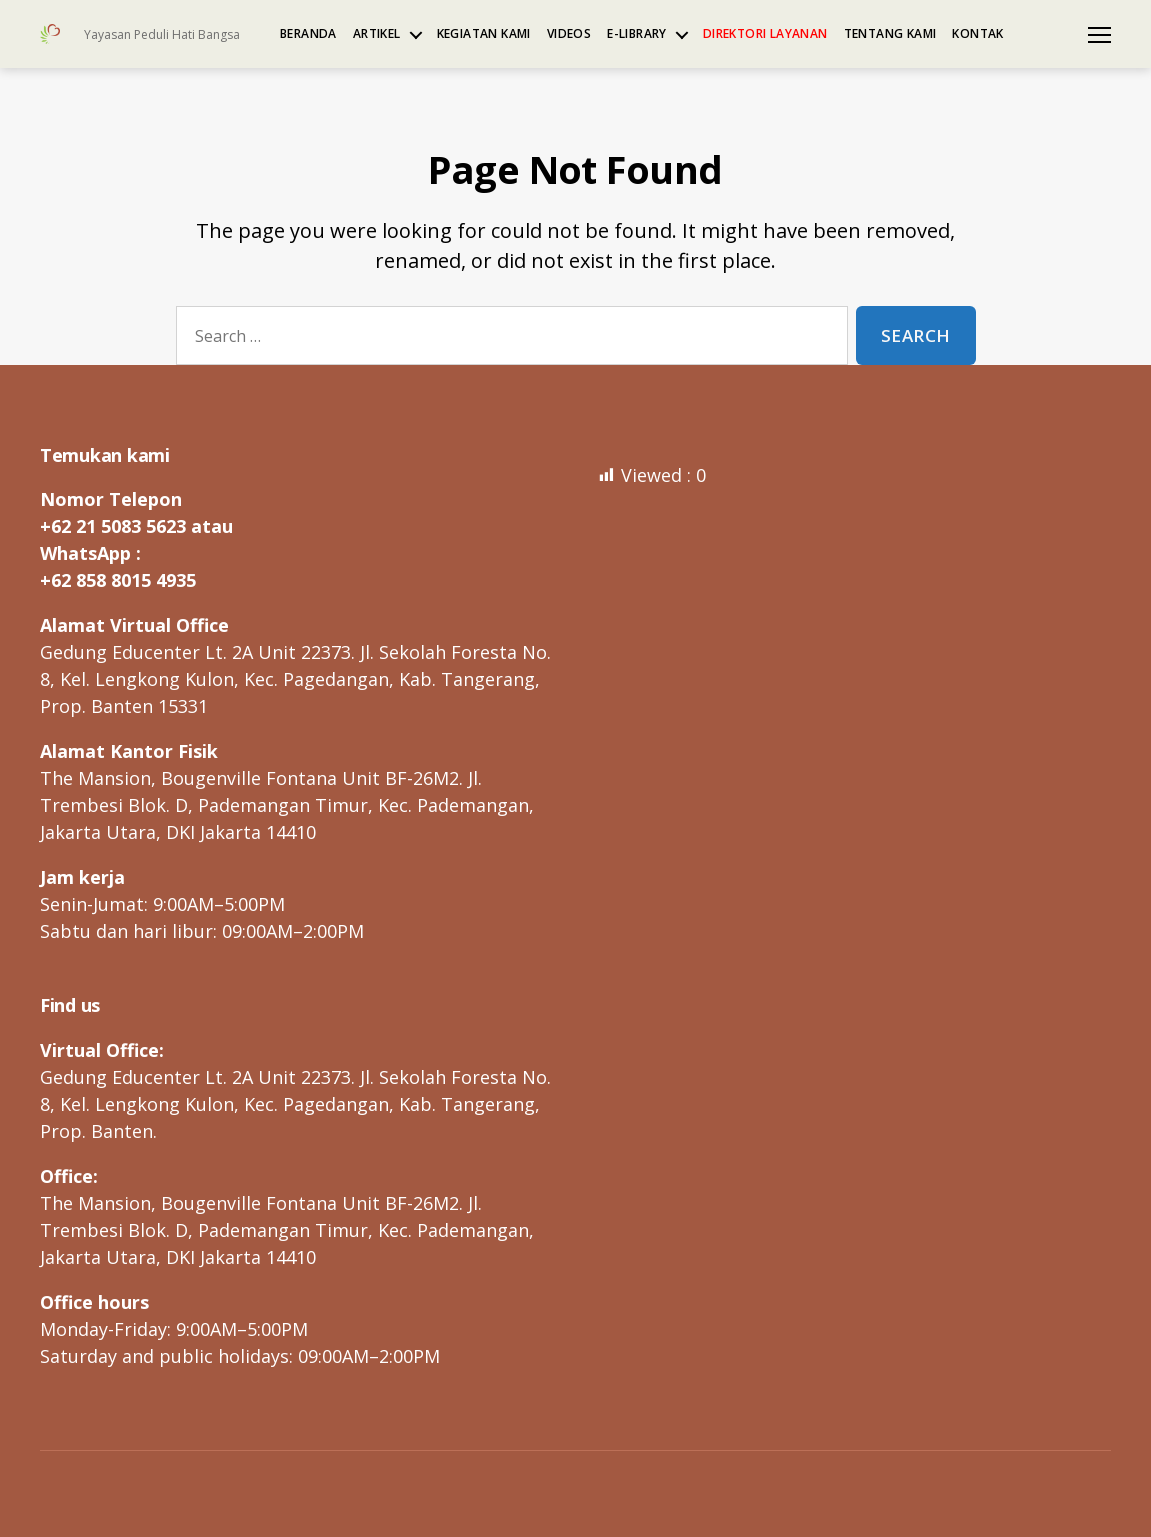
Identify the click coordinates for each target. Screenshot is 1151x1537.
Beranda (308, 34)
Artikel (377, 34)
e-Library (637, 34)
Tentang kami (890, 34)
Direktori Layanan (765, 34)
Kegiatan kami (484, 34)
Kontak (977, 34)
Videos (569, 34)
